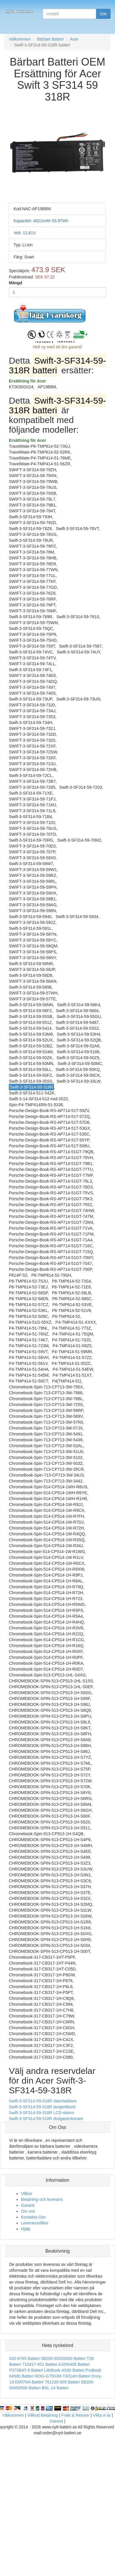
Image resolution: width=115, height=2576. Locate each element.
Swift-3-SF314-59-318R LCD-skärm (41, 2112)
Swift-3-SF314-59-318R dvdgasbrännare (46, 2118)
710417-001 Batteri (39, 2364)
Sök (103, 13)
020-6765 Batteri (24, 2358)
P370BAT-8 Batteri (26, 2370)
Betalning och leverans (42, 2199)
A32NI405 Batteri (74, 2364)
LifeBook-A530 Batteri (64, 2370)
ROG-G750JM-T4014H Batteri (62, 2376)
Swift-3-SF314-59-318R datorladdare (43, 2101)
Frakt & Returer (75, 2415)
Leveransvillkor (34, 2223)
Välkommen (13, 2415)
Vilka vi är (102, 2415)
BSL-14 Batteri (55, 2388)
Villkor (26, 2193)
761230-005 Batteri (62, 2382)
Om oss (28, 2211)
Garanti (27, 2205)
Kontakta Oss (33, 2217)
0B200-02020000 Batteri (63, 2358)
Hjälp (25, 2228)
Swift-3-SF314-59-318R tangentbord (42, 2106)
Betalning (49, 2415)
